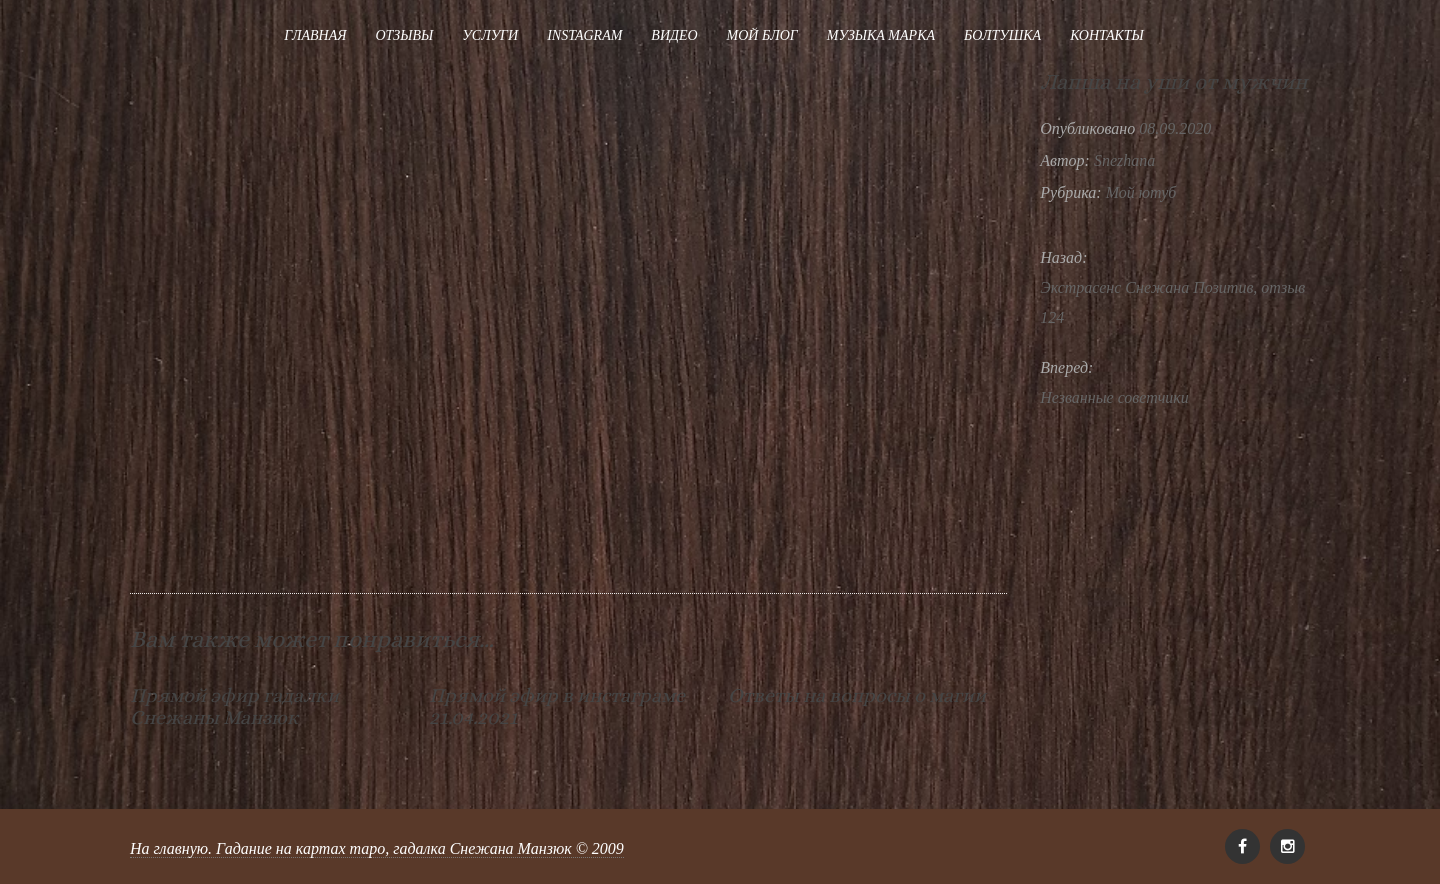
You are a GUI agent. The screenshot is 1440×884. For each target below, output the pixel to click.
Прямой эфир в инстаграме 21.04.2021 (557, 706)
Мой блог (762, 35)
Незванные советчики (1114, 397)
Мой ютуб (1141, 192)
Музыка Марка (881, 35)
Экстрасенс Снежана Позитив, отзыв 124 (1172, 302)
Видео (674, 35)
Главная (315, 35)
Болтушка (1002, 35)
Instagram (584, 35)
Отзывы (404, 35)
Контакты (1107, 35)
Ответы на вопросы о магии (857, 695)
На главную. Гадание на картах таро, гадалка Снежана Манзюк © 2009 (377, 848)
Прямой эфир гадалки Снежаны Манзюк (234, 706)
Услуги (490, 35)
